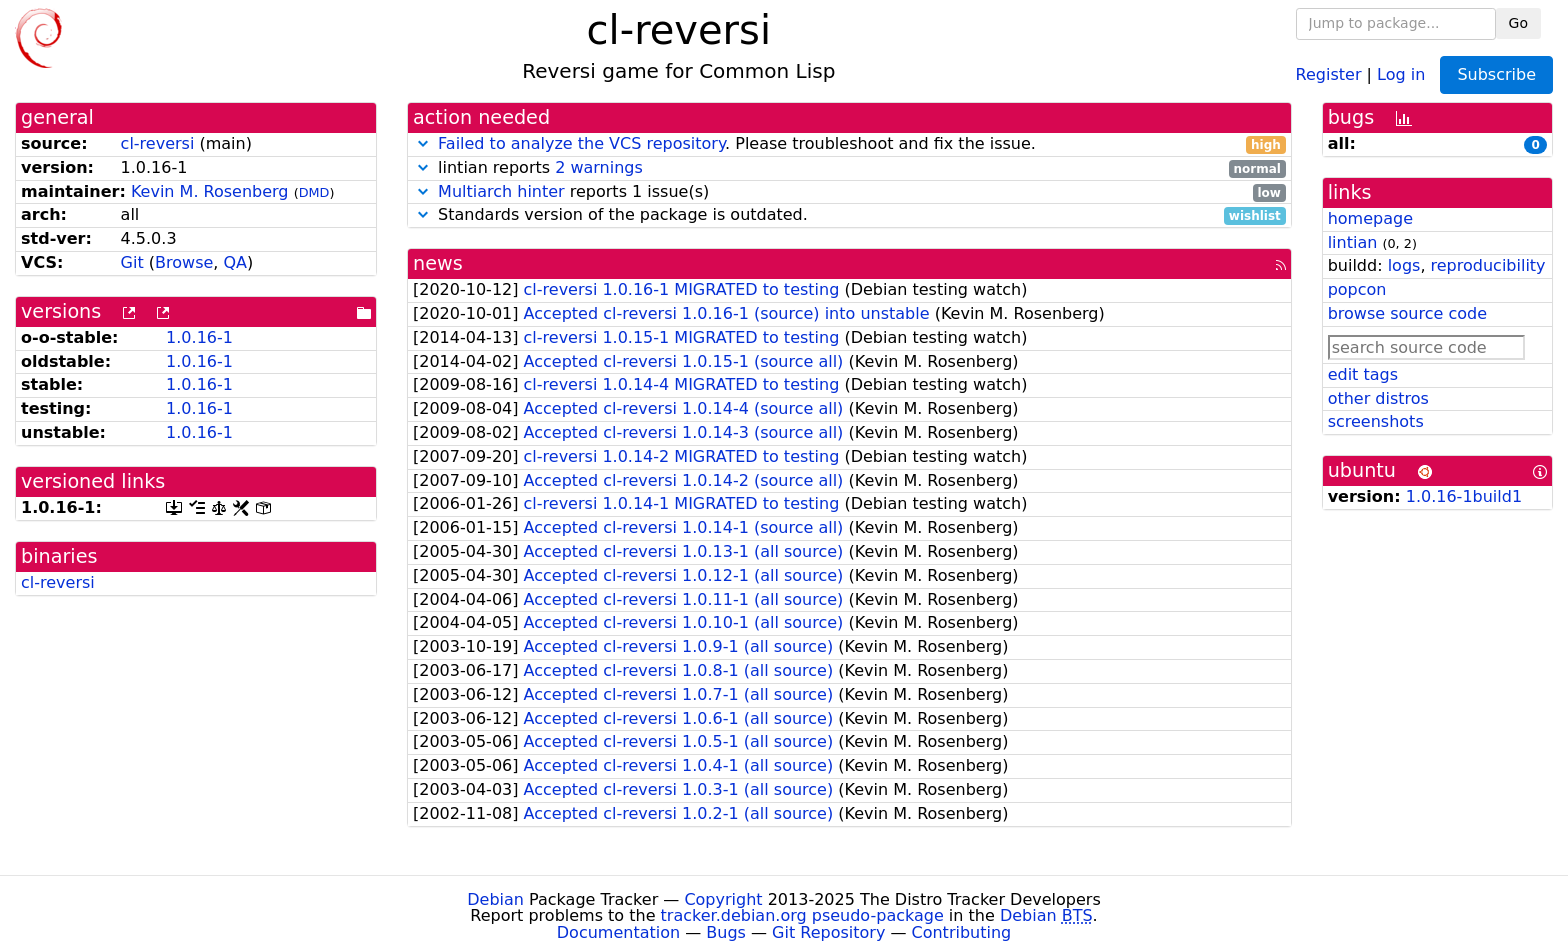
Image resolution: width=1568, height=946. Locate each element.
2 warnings (599, 167)
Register (1329, 73)
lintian (1353, 242)
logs (1404, 265)
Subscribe (1496, 74)
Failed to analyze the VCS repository (581, 143)
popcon (1357, 289)
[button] (423, 143)
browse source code (1407, 313)
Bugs (726, 932)
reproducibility (1488, 265)
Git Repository (828, 932)
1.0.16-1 (199, 337)
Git (132, 262)
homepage (1370, 218)
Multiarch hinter (501, 191)
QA (235, 262)
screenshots (1376, 421)
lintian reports (849, 168)
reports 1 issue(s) (849, 192)
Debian (495, 899)
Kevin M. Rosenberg (210, 191)
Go (1518, 23)
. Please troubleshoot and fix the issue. (849, 144)
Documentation (618, 932)
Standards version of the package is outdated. (849, 215)
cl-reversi (158, 143)
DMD (314, 192)
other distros (1378, 398)
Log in (1401, 73)
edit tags (1363, 374)
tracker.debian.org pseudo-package (802, 915)
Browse (184, 262)
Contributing (962, 932)
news (438, 263)
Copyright (723, 899)
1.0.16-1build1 (1464, 496)
